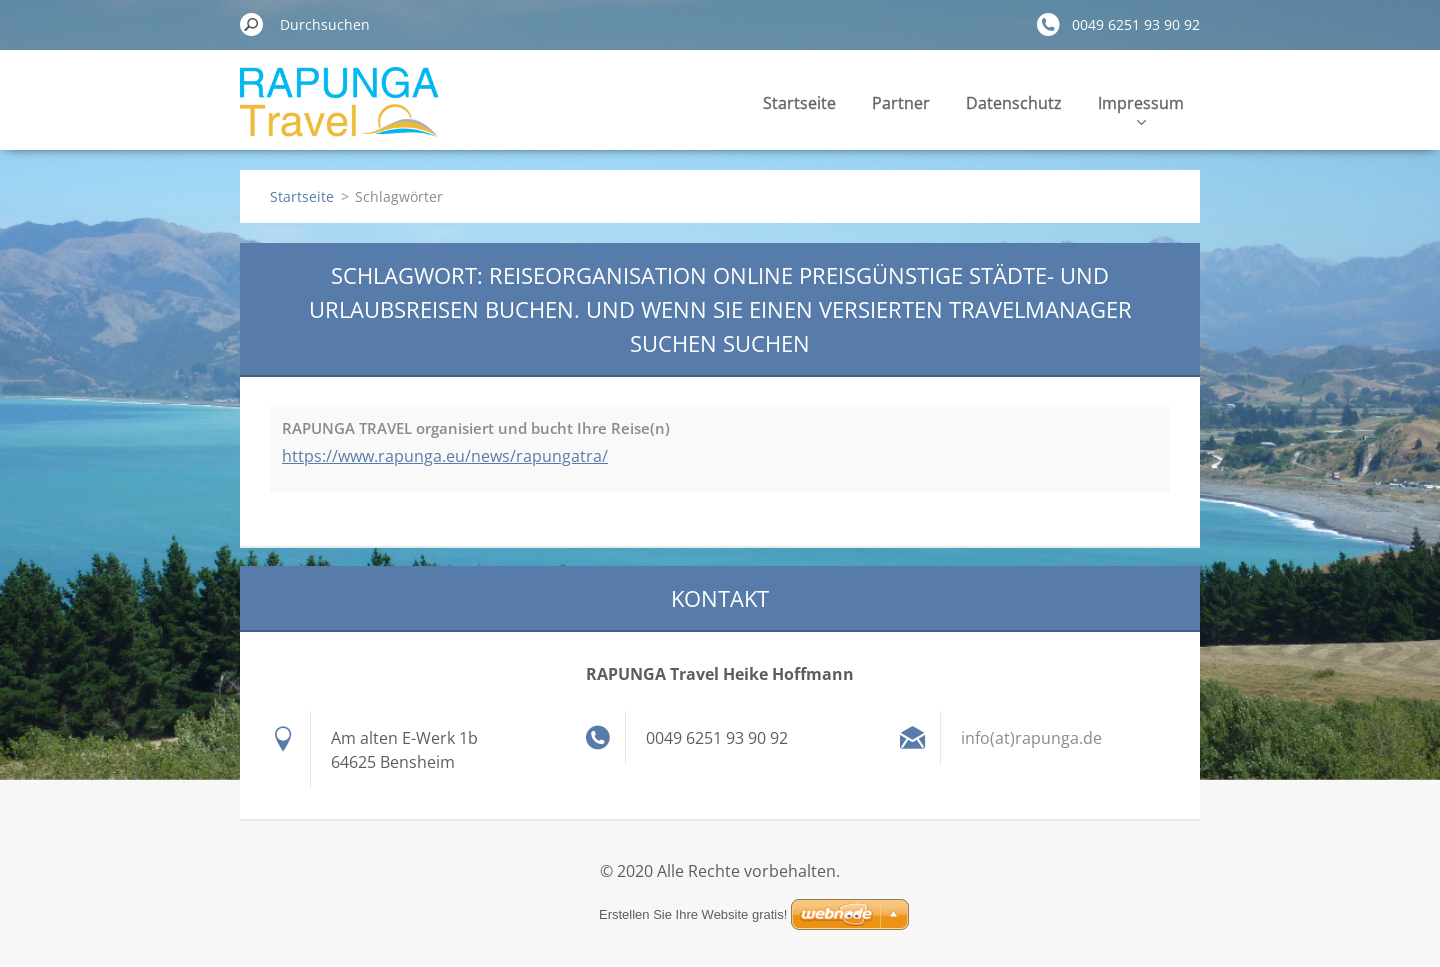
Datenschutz (1014, 103)
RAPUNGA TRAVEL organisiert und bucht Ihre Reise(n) (476, 428)
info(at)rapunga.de (1031, 738)
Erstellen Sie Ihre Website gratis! (693, 914)
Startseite (799, 103)
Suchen (252, 24)
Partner (901, 103)
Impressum (1141, 108)
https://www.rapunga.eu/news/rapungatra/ (445, 456)
